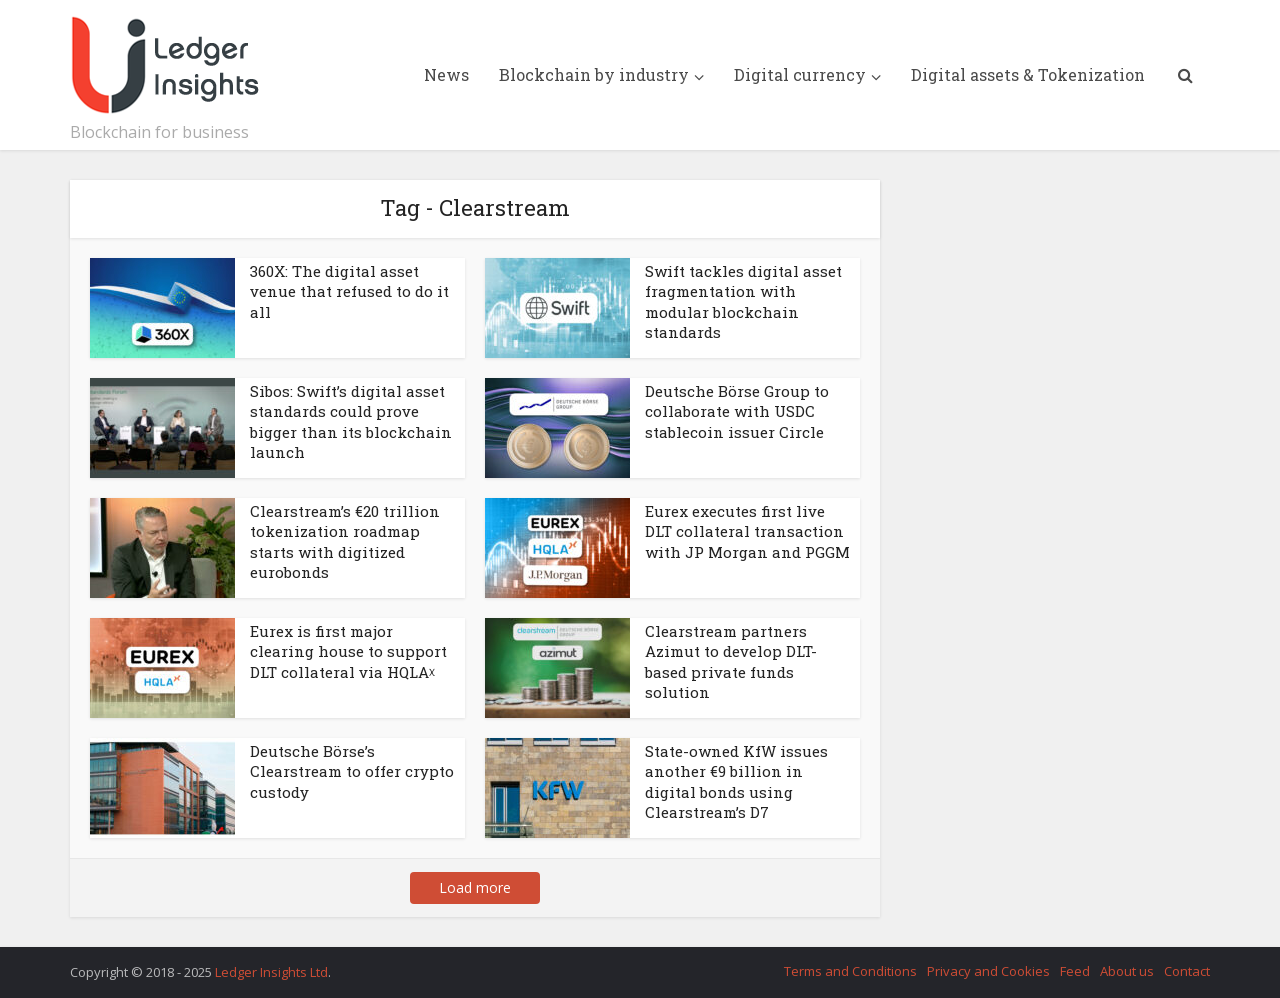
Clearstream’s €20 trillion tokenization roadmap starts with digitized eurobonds (345, 541)
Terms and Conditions (850, 971)
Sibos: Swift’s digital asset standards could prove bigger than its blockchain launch (351, 421)
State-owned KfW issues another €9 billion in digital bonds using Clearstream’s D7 (736, 781)
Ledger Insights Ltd (271, 972)
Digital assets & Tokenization (1028, 74)
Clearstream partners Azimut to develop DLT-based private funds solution (731, 661)
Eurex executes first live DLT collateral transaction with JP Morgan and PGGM (747, 531)
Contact (1187, 971)
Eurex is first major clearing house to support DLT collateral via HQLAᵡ (348, 651)
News (446, 74)
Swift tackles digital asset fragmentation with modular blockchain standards (743, 301)
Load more (475, 887)
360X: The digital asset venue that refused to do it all (349, 291)
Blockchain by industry (594, 74)
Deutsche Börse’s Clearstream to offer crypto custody (352, 771)
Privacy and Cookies (988, 971)
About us (1127, 971)
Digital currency (800, 74)
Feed (1075, 971)
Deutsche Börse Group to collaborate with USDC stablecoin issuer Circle (737, 411)
